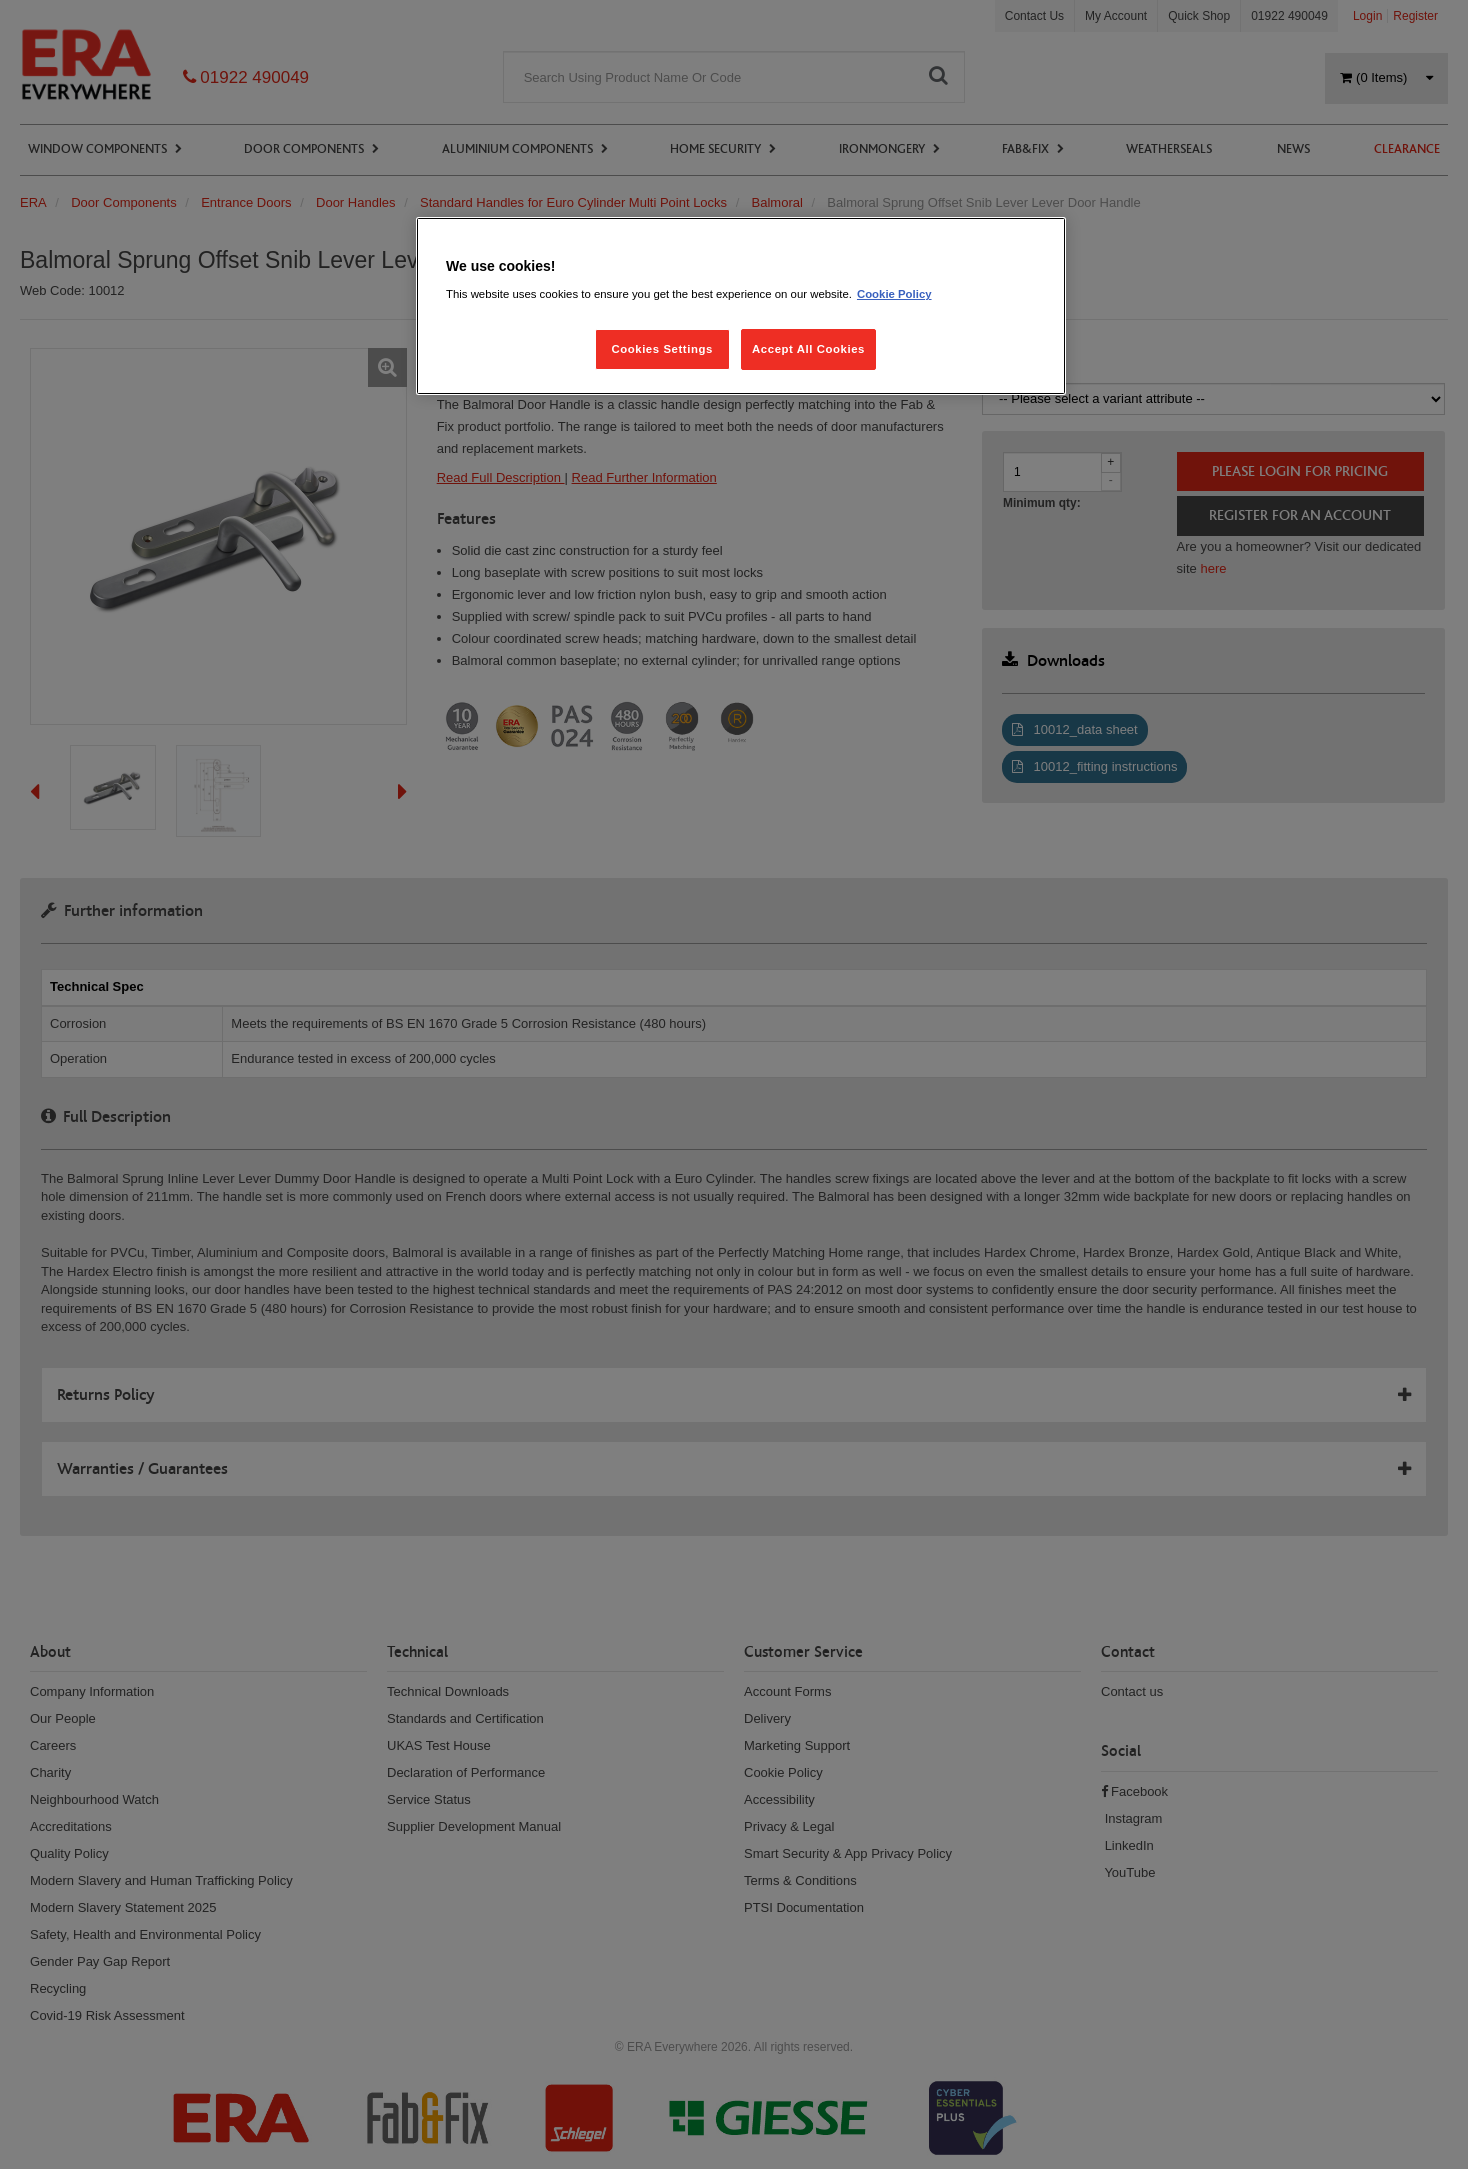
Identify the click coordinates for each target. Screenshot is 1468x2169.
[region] (741, 306)
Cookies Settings (661, 349)
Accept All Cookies (808, 349)
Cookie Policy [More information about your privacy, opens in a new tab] (894, 294)
